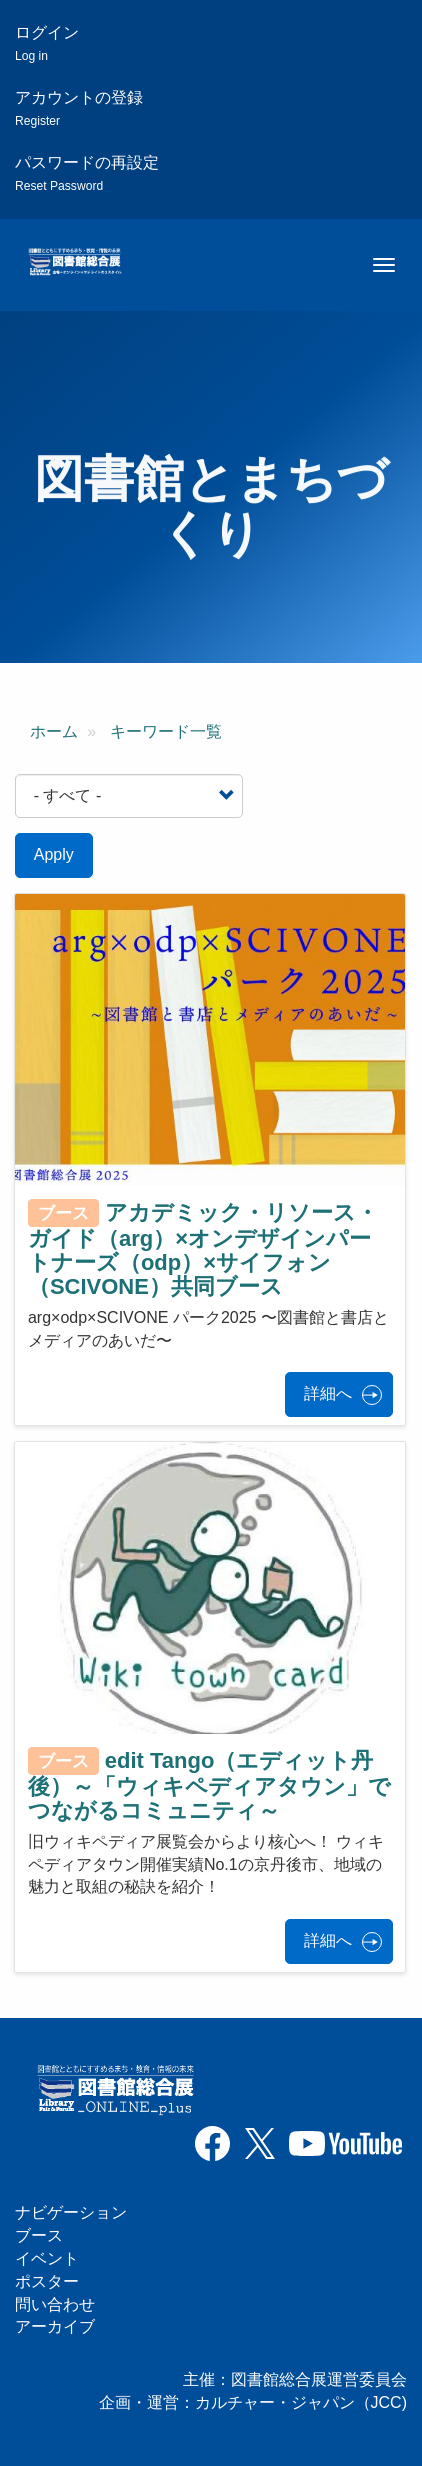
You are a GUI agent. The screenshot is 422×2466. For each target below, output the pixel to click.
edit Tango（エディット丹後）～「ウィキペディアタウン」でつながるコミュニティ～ (209, 1785)
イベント (47, 2258)
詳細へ (328, 1393)
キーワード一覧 (166, 731)
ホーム (54, 731)
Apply (54, 854)
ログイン (47, 43)
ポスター (47, 2281)
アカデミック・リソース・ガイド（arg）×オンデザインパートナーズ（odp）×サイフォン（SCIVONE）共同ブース (203, 1249)
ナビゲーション (71, 2212)
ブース (39, 2235)
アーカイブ (55, 2326)
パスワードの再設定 (87, 173)
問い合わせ (55, 2304)
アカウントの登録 (79, 108)
